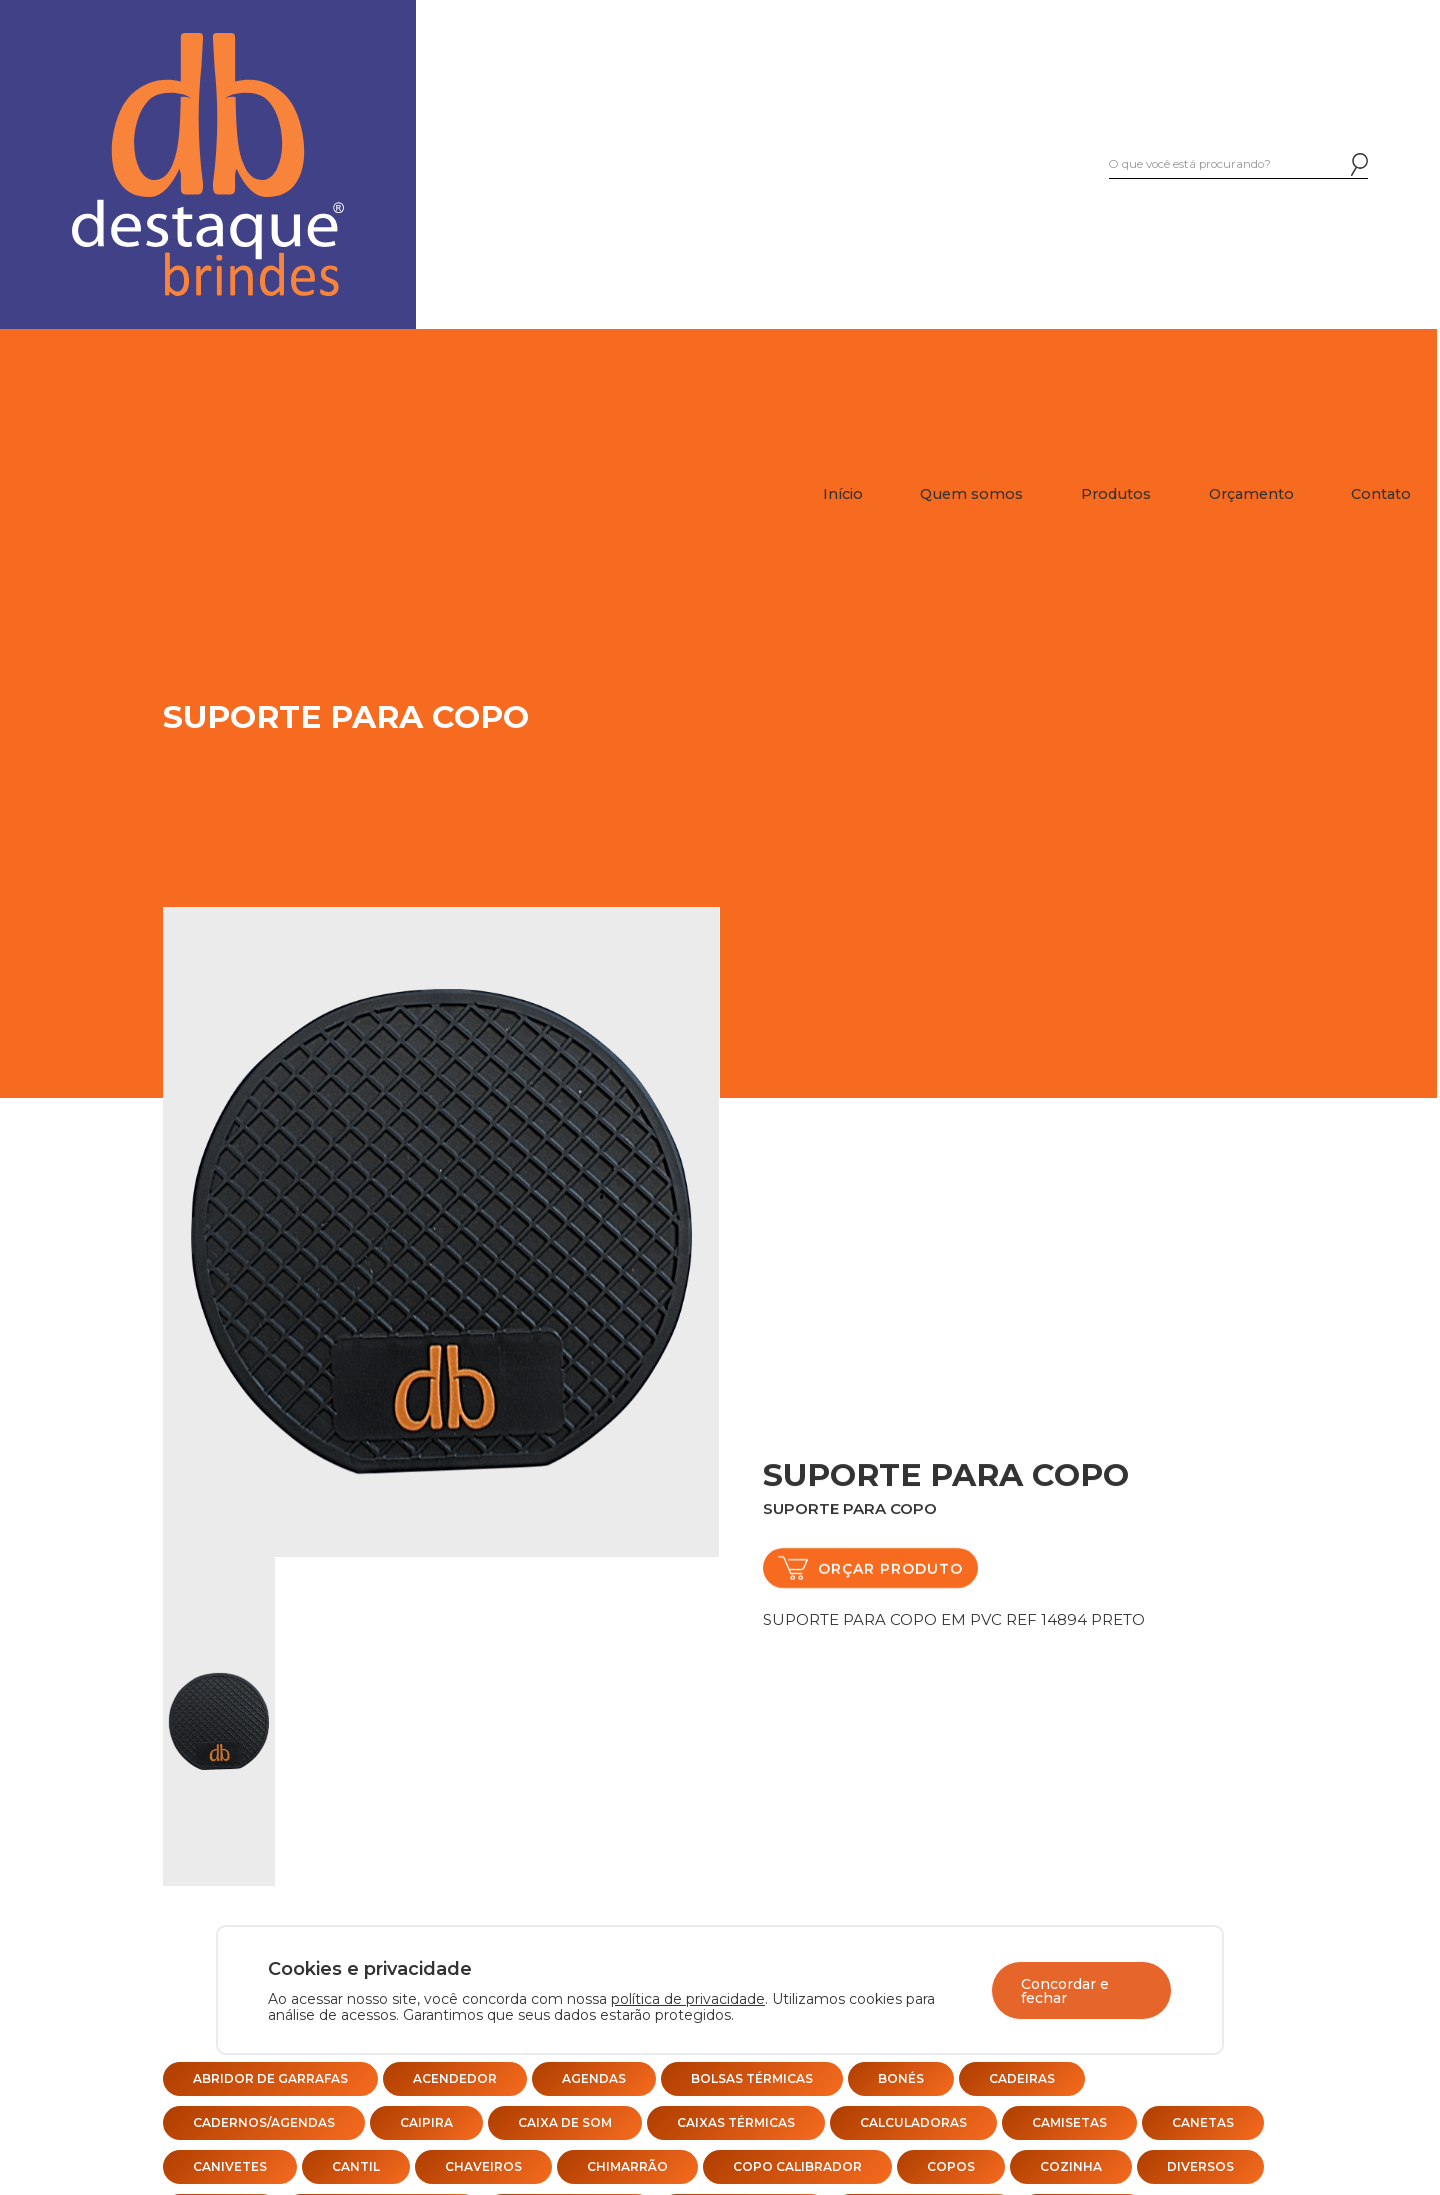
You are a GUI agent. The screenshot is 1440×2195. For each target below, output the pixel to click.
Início (843, 494)
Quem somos (971, 494)
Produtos (1116, 494)
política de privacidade (688, 1999)
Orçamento (1251, 494)
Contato (1381, 494)
